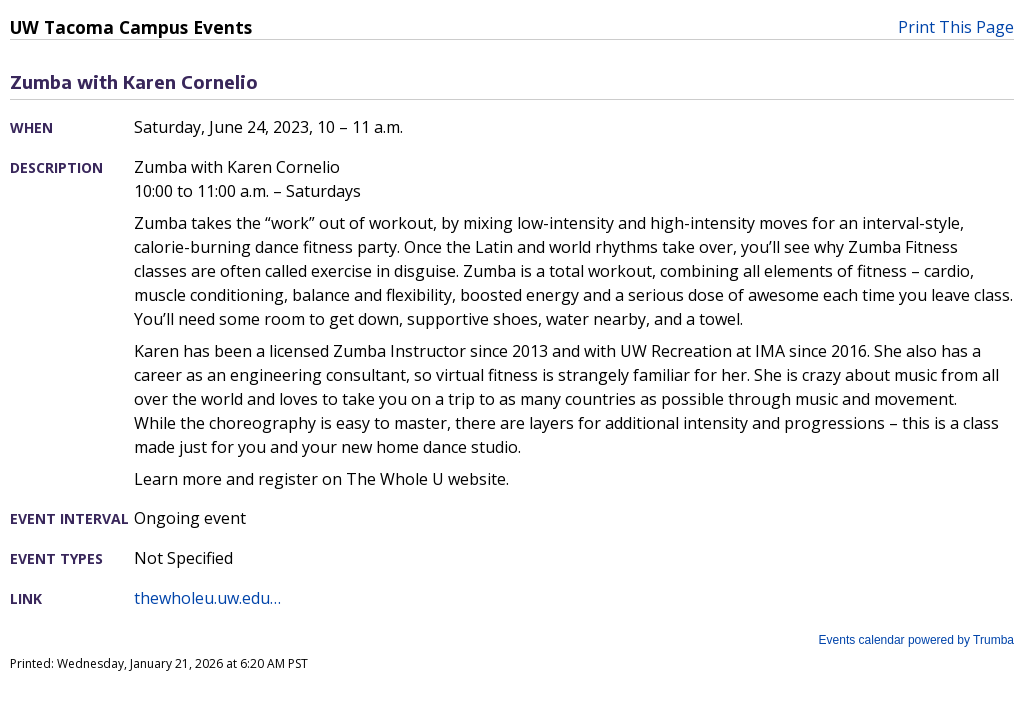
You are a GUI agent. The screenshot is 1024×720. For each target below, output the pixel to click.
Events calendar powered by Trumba (916, 640)
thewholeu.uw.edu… (207, 598)
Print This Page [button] (956, 27)
